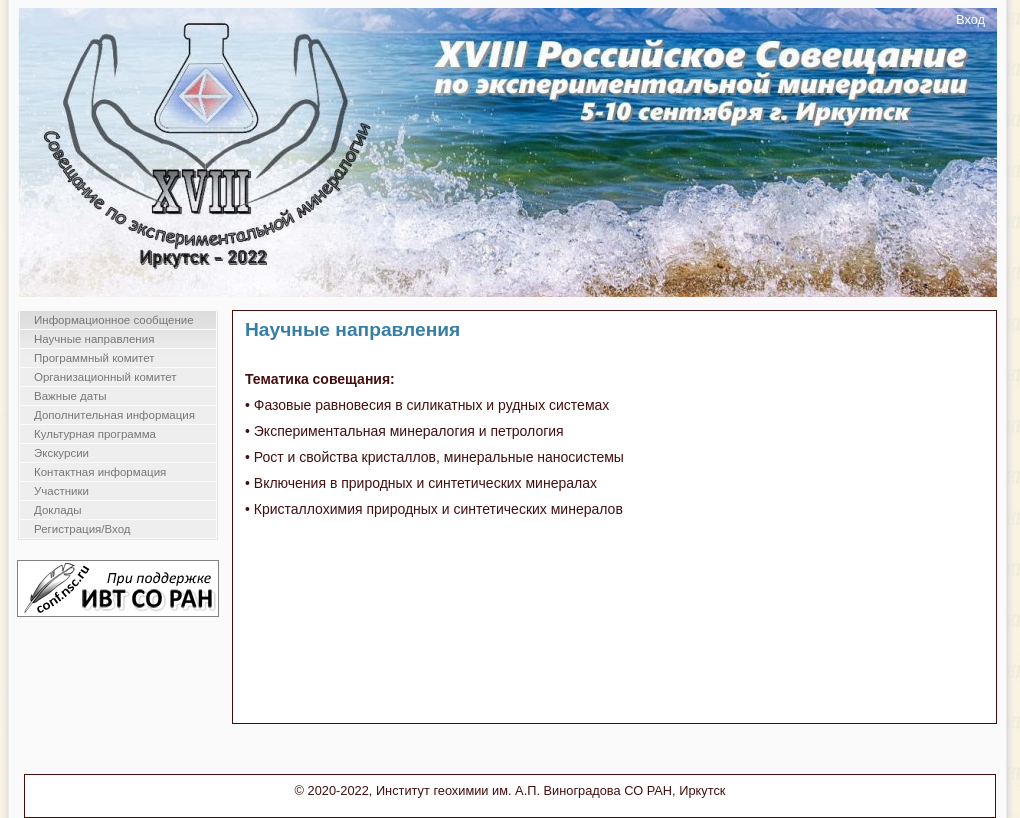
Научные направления (94, 339)
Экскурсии (61, 453)
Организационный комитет (105, 377)
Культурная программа (95, 434)
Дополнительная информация (114, 415)
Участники (61, 491)
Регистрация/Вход (82, 529)
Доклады (58, 510)
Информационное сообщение (114, 320)
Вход (970, 19)
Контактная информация (100, 472)
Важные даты (70, 396)
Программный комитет (94, 358)
